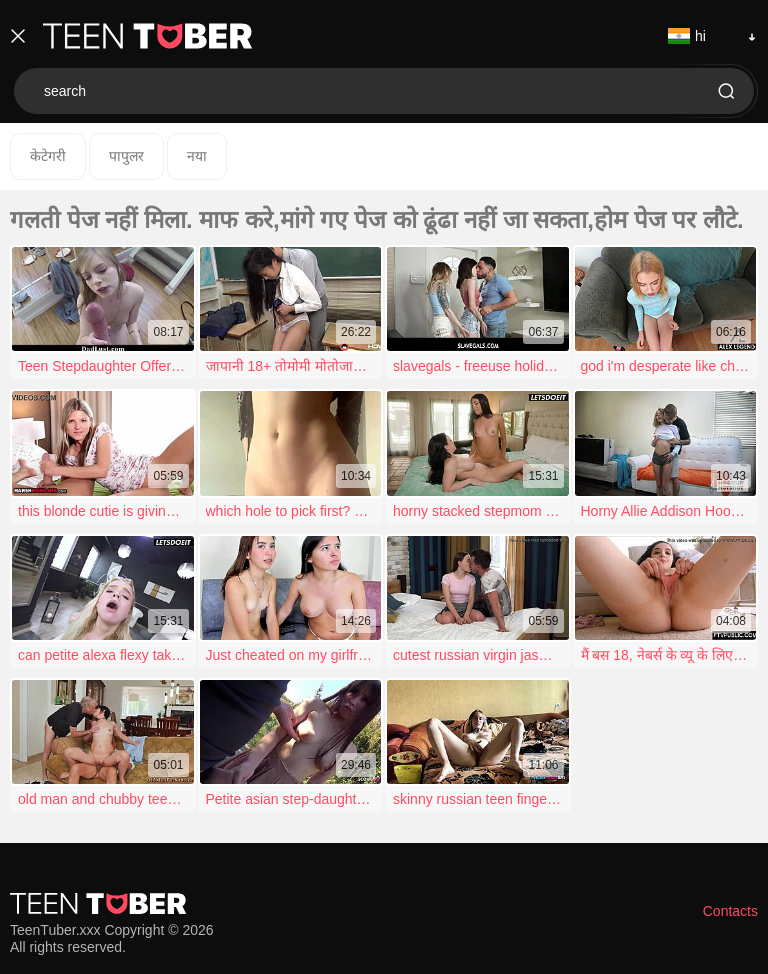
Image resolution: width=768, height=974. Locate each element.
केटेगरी (48, 156)
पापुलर (126, 156)
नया (197, 156)
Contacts (730, 911)
